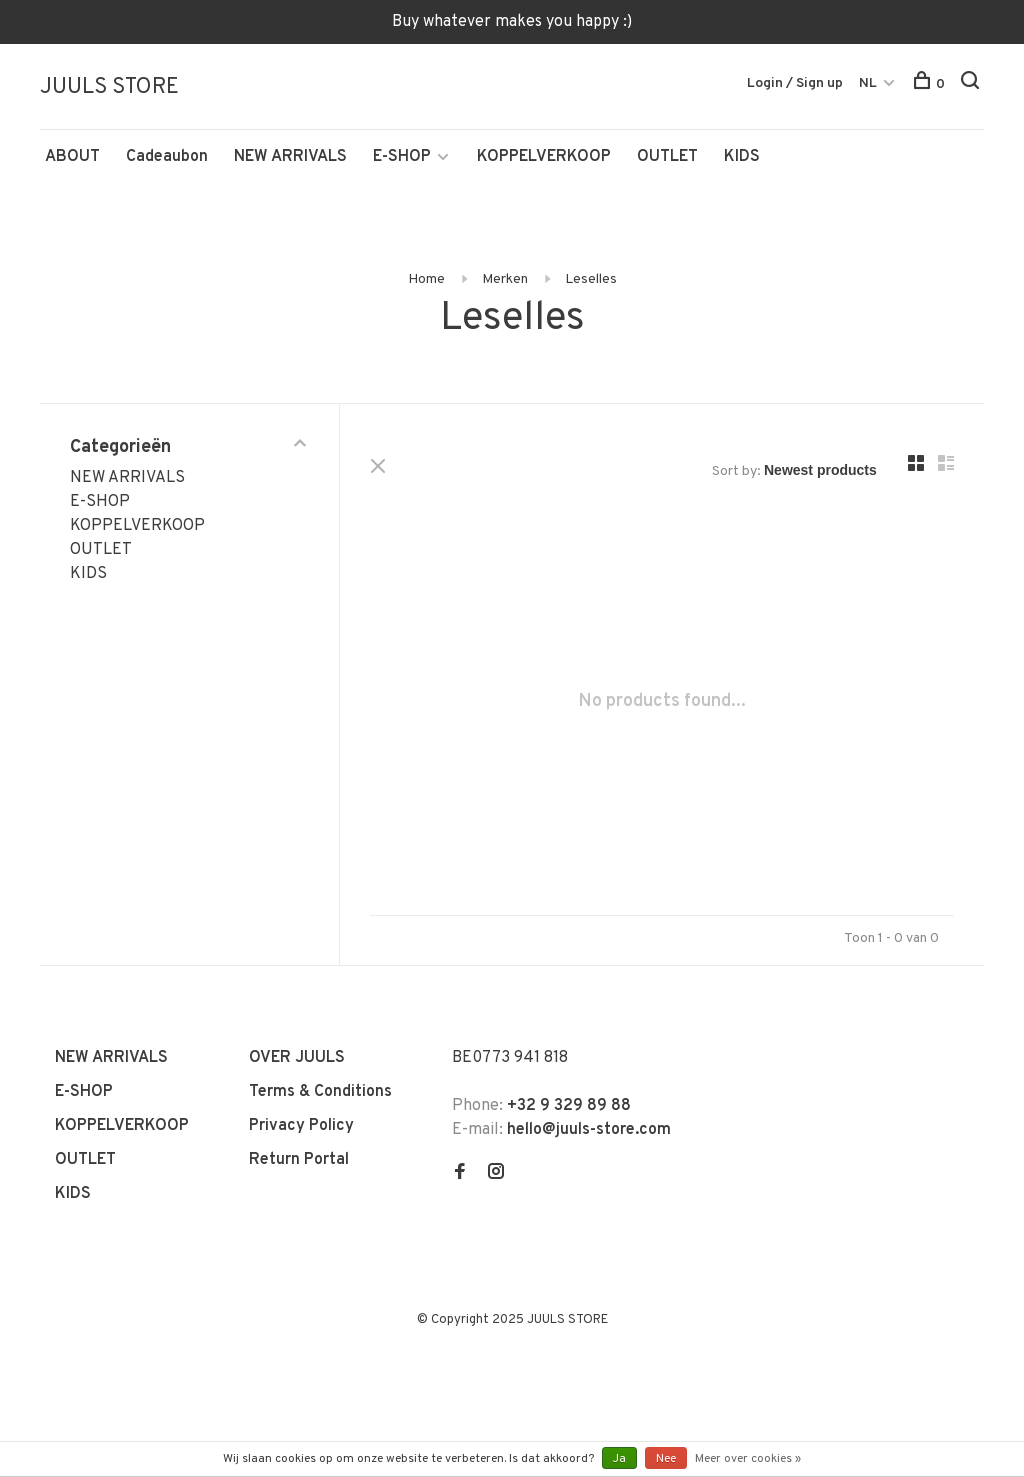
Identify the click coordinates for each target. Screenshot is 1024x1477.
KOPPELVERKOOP (544, 157)
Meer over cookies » (748, 1459)
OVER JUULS (297, 1058)
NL (868, 83)
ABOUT (72, 157)
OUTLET (667, 157)
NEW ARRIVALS (290, 157)
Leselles (591, 279)
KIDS (742, 157)
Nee (666, 1459)
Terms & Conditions (320, 1092)
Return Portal (299, 1160)
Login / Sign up (795, 83)
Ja (619, 1459)
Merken (505, 279)
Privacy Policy (301, 1126)
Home (426, 279)
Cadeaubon (167, 157)
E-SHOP (402, 157)
